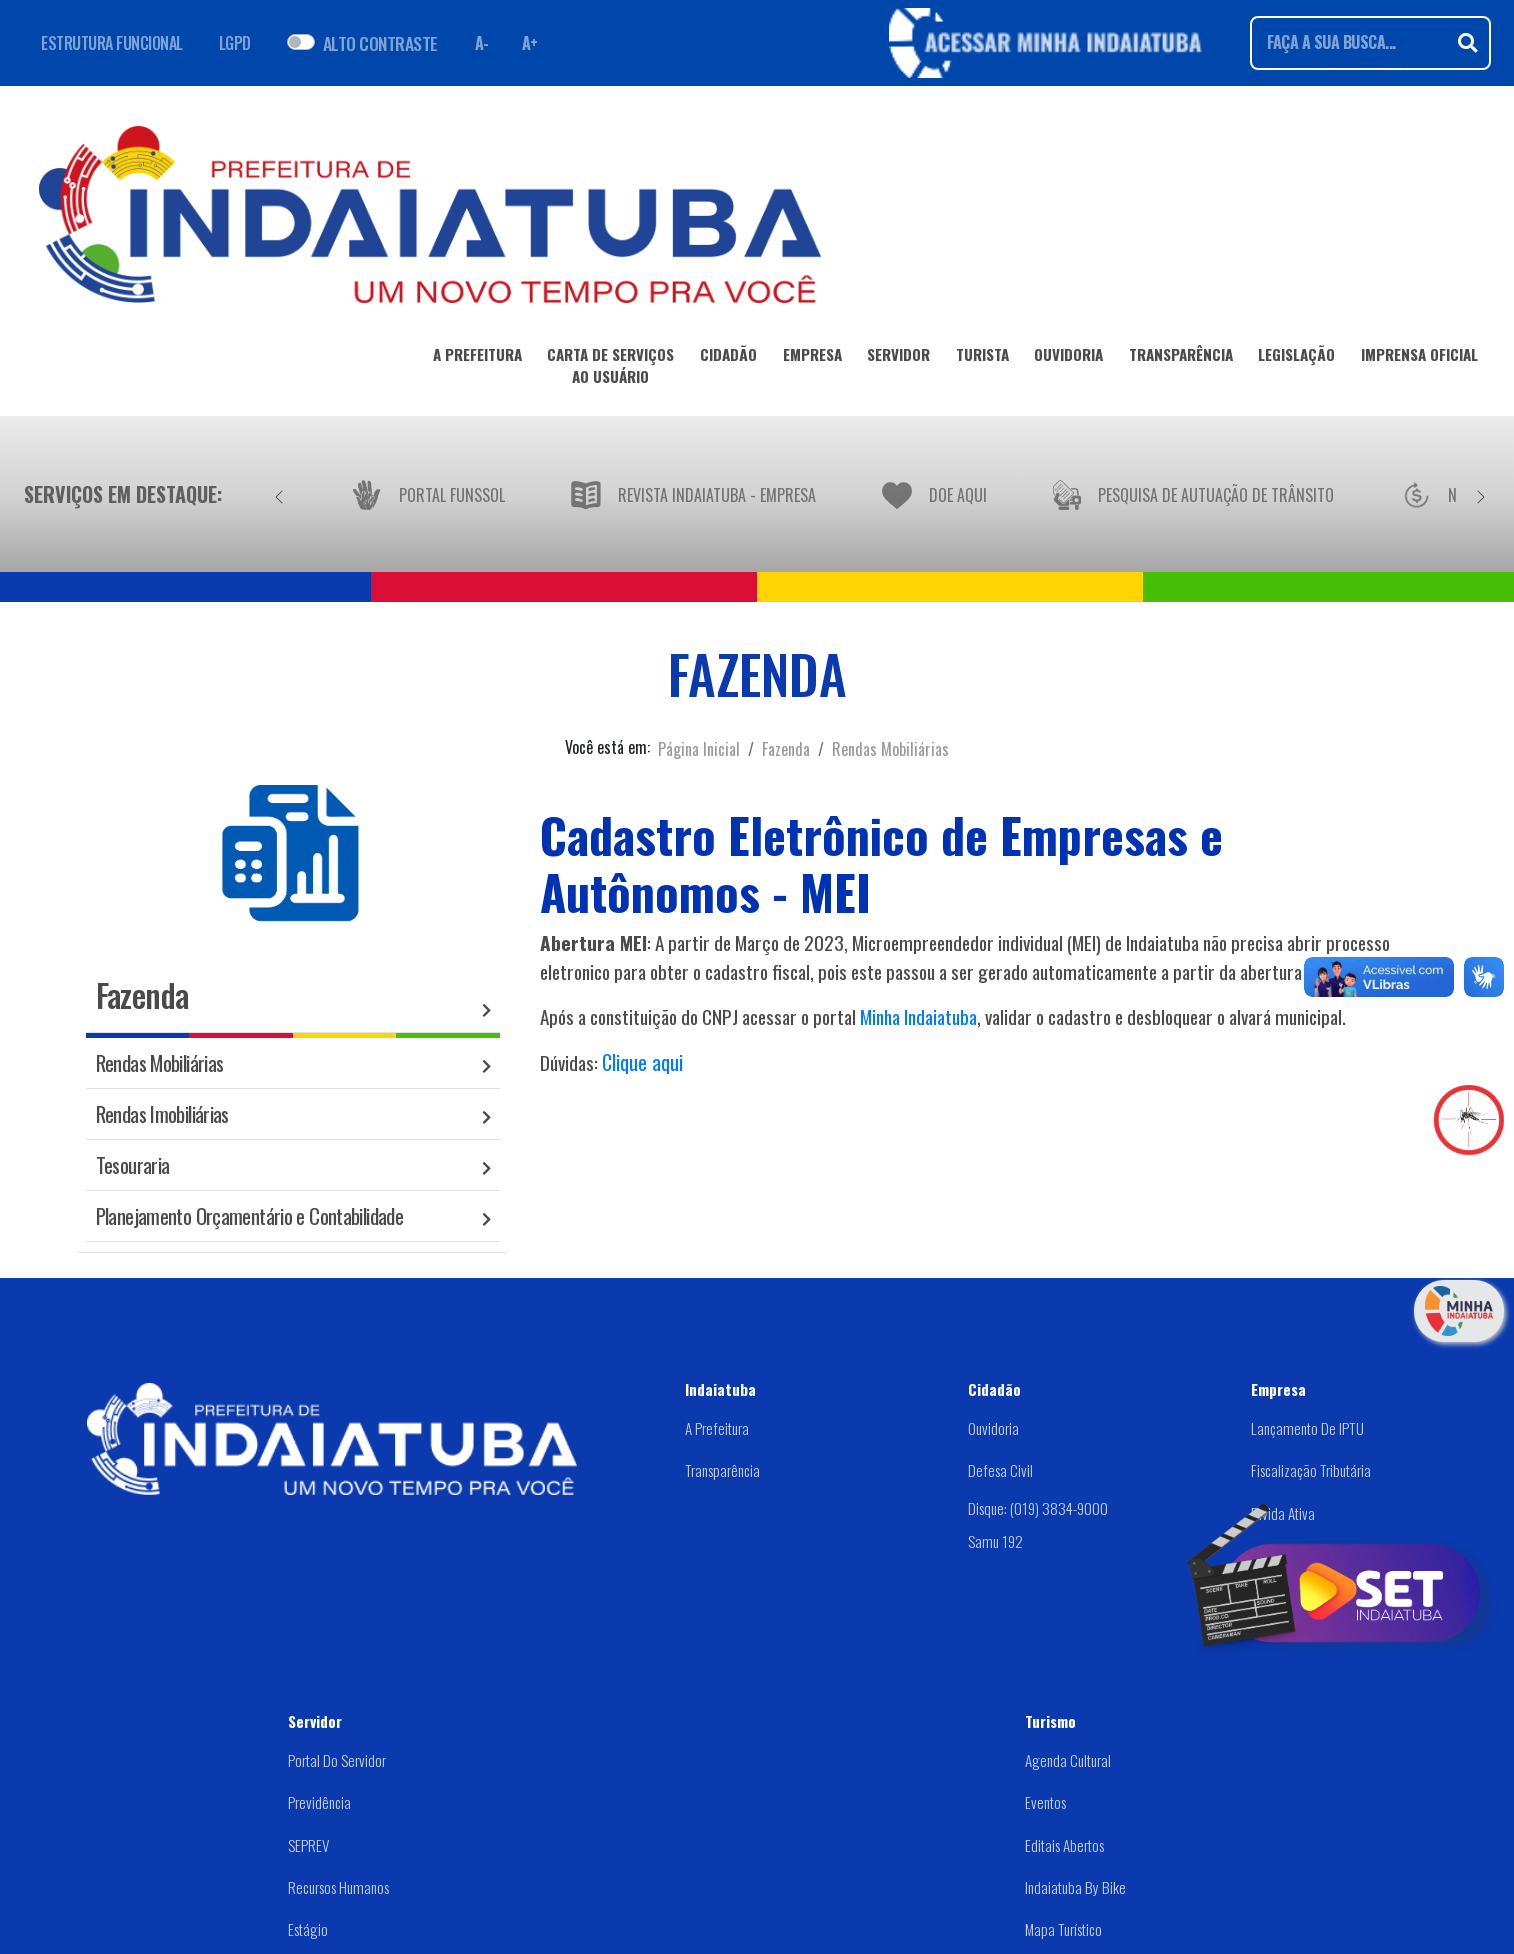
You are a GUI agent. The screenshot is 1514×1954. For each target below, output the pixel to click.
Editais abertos (1064, 1845)
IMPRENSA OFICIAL (1419, 358)
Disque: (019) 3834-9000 (1038, 1508)
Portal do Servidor (337, 1760)
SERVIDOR (898, 358)
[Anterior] (279, 494)
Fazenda (786, 749)
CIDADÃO (728, 358)
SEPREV (308, 1845)
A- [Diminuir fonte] (482, 43)
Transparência (722, 1470)
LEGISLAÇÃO (1296, 358)
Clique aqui (642, 1062)
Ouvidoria (993, 1428)
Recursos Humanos (338, 1887)
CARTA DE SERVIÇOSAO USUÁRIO (610, 369)
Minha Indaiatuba (918, 1016)
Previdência (319, 1802)
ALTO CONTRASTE (380, 43)
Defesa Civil (1000, 1470)
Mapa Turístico (1063, 1929)
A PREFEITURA (477, 358)
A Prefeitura (717, 1428)
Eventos (1045, 1802)
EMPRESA (812, 358)
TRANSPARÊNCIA (1181, 358)
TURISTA (982, 358)
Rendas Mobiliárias (890, 749)
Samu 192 (995, 1541)
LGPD (235, 43)
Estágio (308, 1929)
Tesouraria (133, 1164)
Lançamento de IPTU (1307, 1428)
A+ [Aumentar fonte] (530, 43)
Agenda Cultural (1068, 1760)
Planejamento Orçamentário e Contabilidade (249, 1215)
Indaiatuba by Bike (1075, 1887)
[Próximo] (1481, 494)
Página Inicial (699, 749)
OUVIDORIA (1068, 358)
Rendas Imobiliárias (162, 1113)
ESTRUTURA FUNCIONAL (112, 43)
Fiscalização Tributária (1311, 1470)
